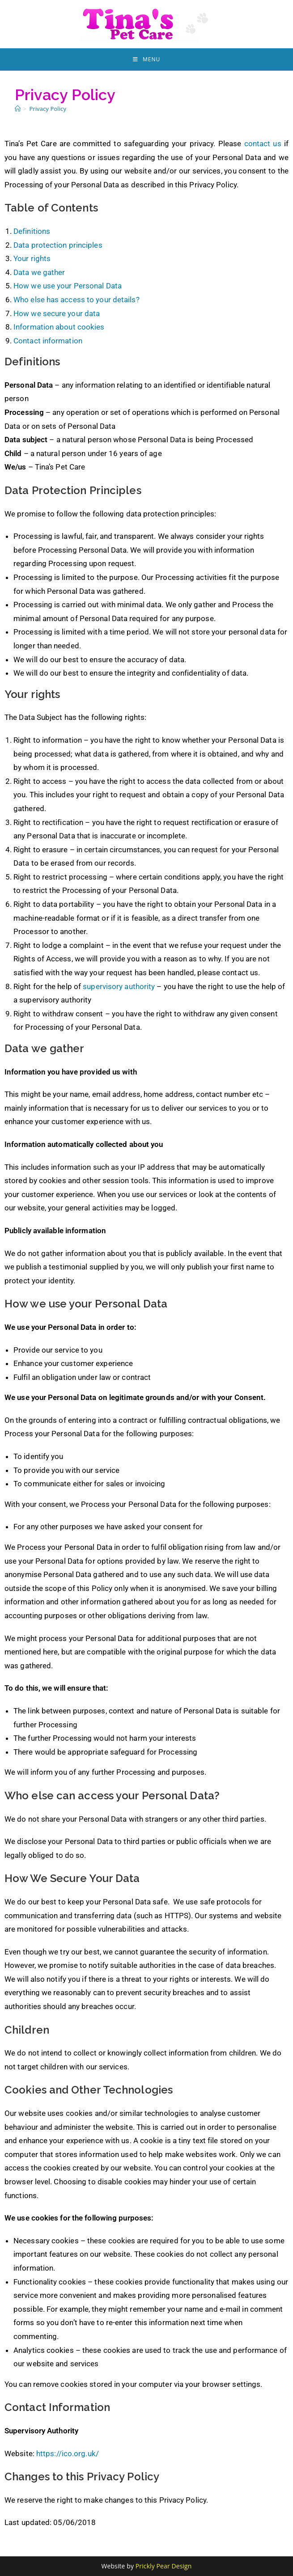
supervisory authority (119, 986)
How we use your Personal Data (67, 285)
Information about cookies (59, 326)
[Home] (18, 109)
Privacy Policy (47, 109)
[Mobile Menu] (146, 59)
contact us (262, 143)
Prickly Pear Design (164, 2566)
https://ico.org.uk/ (67, 2453)
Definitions (31, 231)
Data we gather (39, 272)
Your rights (32, 258)
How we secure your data (56, 313)
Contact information (47, 340)
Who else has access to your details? (76, 299)
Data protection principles (57, 245)
